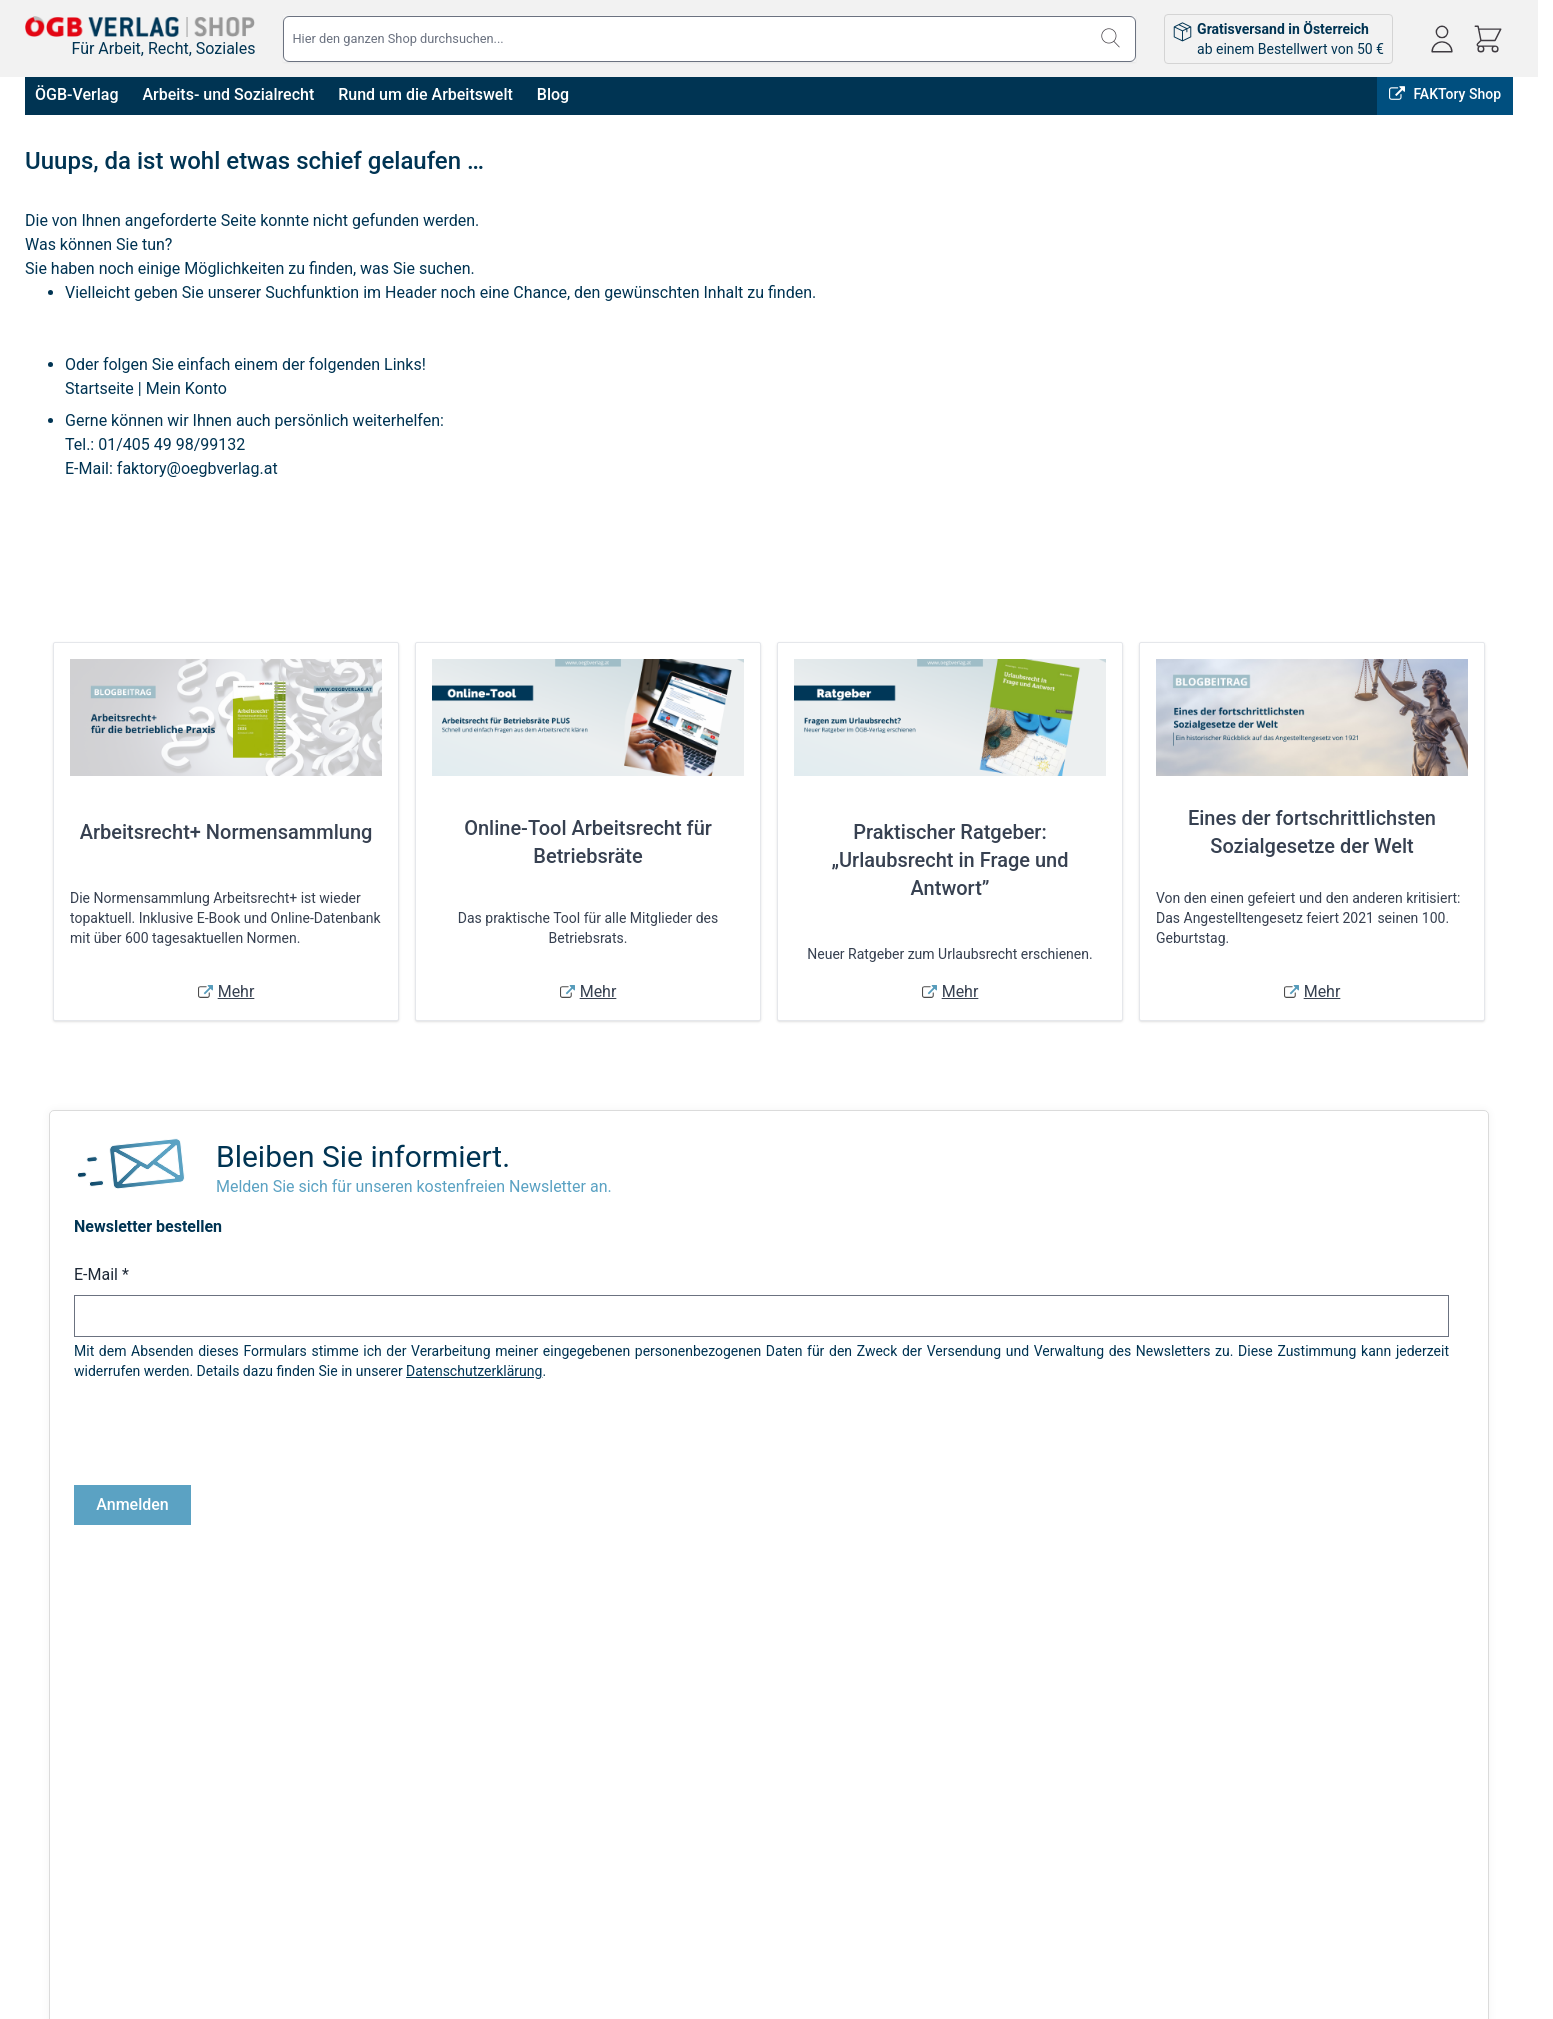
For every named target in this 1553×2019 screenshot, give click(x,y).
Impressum (60, 1823)
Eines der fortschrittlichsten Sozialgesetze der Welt (1312, 832)
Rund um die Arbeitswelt (427, 94)
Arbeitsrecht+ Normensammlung (226, 832)
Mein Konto (186, 388)
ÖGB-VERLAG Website (1435, 1669)
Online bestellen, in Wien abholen (1145, 1669)
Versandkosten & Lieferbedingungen (432, 1795)
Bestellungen (748, 1823)
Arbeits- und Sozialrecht (230, 94)
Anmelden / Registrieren (783, 1795)
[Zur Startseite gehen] (140, 26)
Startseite (99, 388)
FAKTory (1307, 1669)
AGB (38, 1795)
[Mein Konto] (1442, 39)
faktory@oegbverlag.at (197, 468)
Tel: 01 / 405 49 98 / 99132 (1400, 1878)
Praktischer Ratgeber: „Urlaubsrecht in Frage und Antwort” (950, 860)
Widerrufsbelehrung (86, 1879)
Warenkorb (741, 1879)
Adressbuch (745, 1851)
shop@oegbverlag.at (1380, 1855)
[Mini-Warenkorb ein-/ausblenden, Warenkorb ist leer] (1488, 39)
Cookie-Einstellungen (90, 1907)
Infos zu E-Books (372, 1823)
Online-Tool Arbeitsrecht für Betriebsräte (588, 842)
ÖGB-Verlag (78, 94)
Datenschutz (64, 1851)
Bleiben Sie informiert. (363, 1156)
